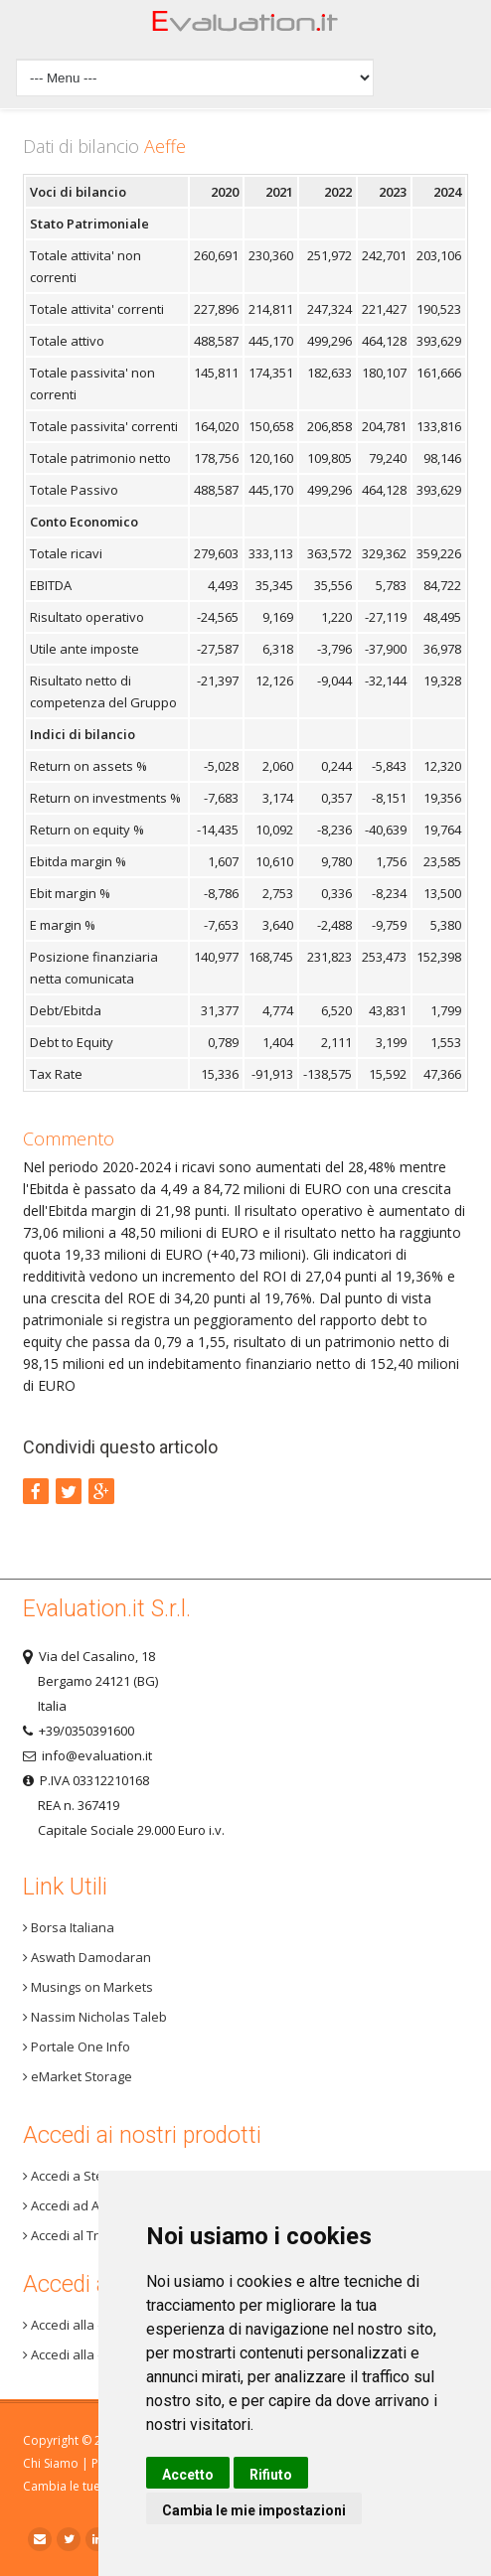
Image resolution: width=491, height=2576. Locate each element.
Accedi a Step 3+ (75, 2176)
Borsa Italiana (68, 1927)
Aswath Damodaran (87, 1957)
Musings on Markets (88, 1987)
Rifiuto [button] (270, 2475)
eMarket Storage (77, 2076)
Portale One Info (76, 2046)
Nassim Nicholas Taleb (95, 2017)
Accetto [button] (188, 2475)
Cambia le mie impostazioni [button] (254, 2510)
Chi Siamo (51, 2463)
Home (245, 26)
